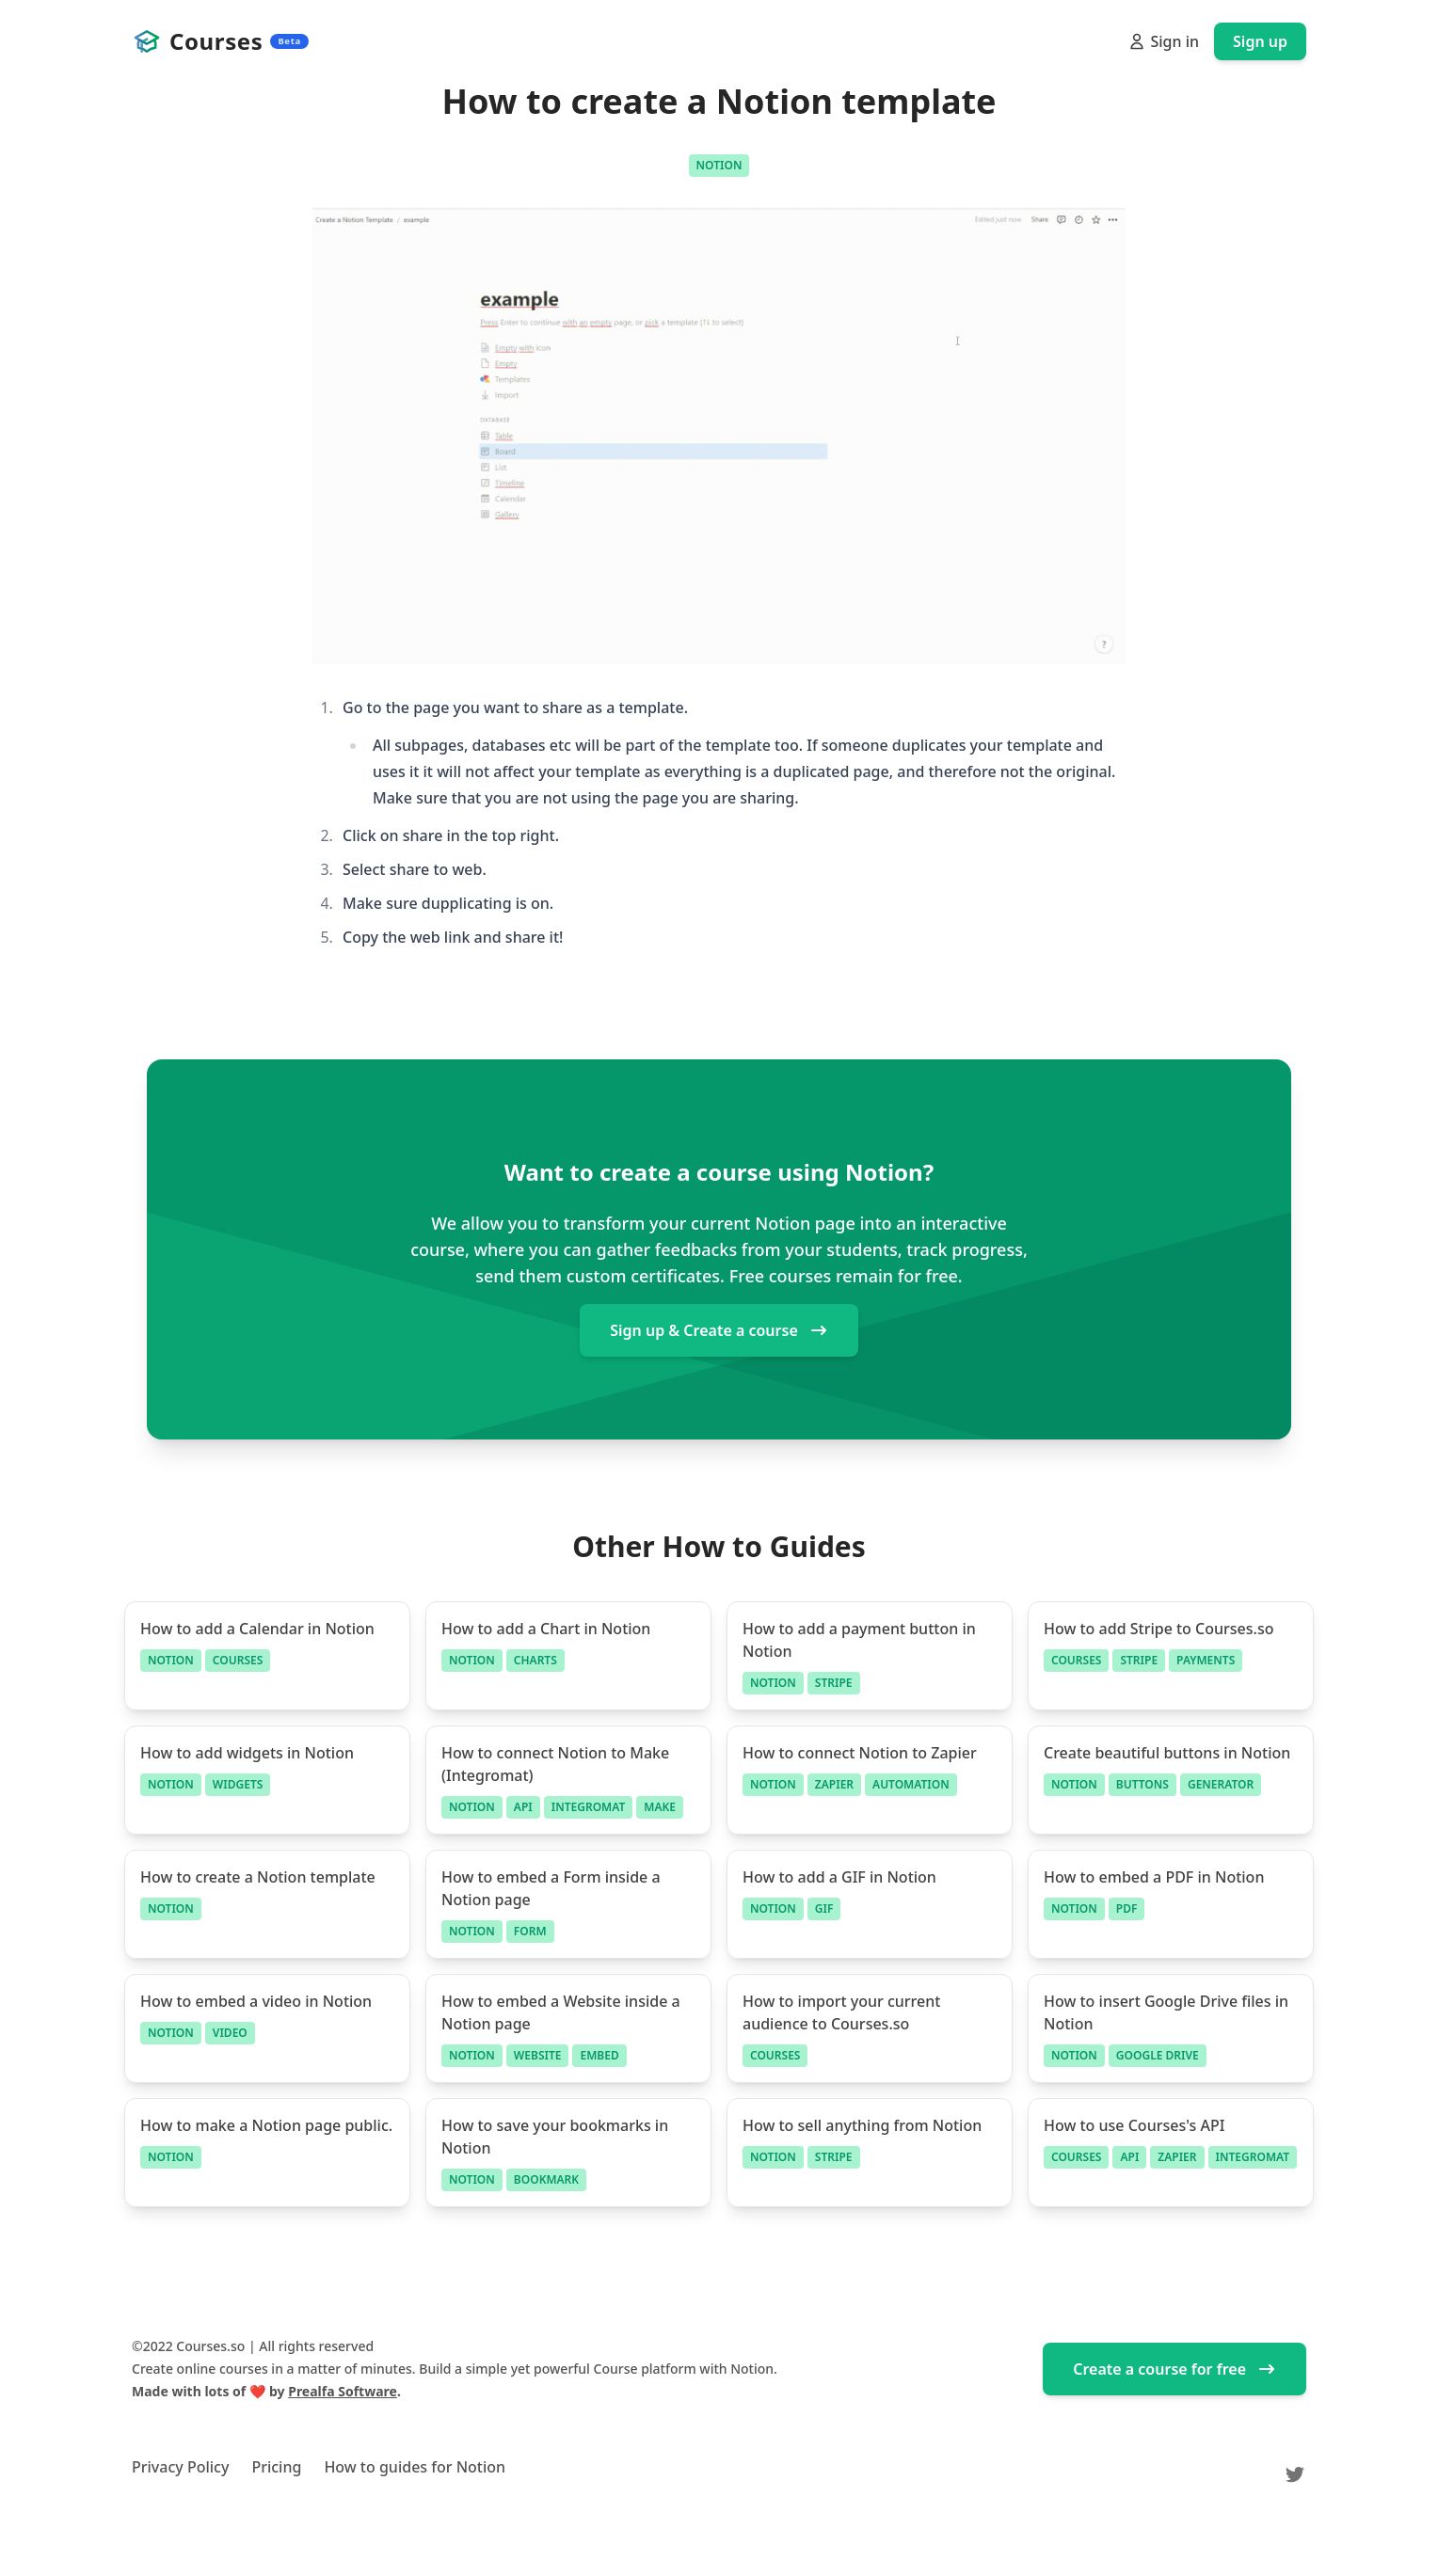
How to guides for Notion (414, 2467)
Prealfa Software (342, 2391)
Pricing (276, 2467)
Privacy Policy (180, 2467)
